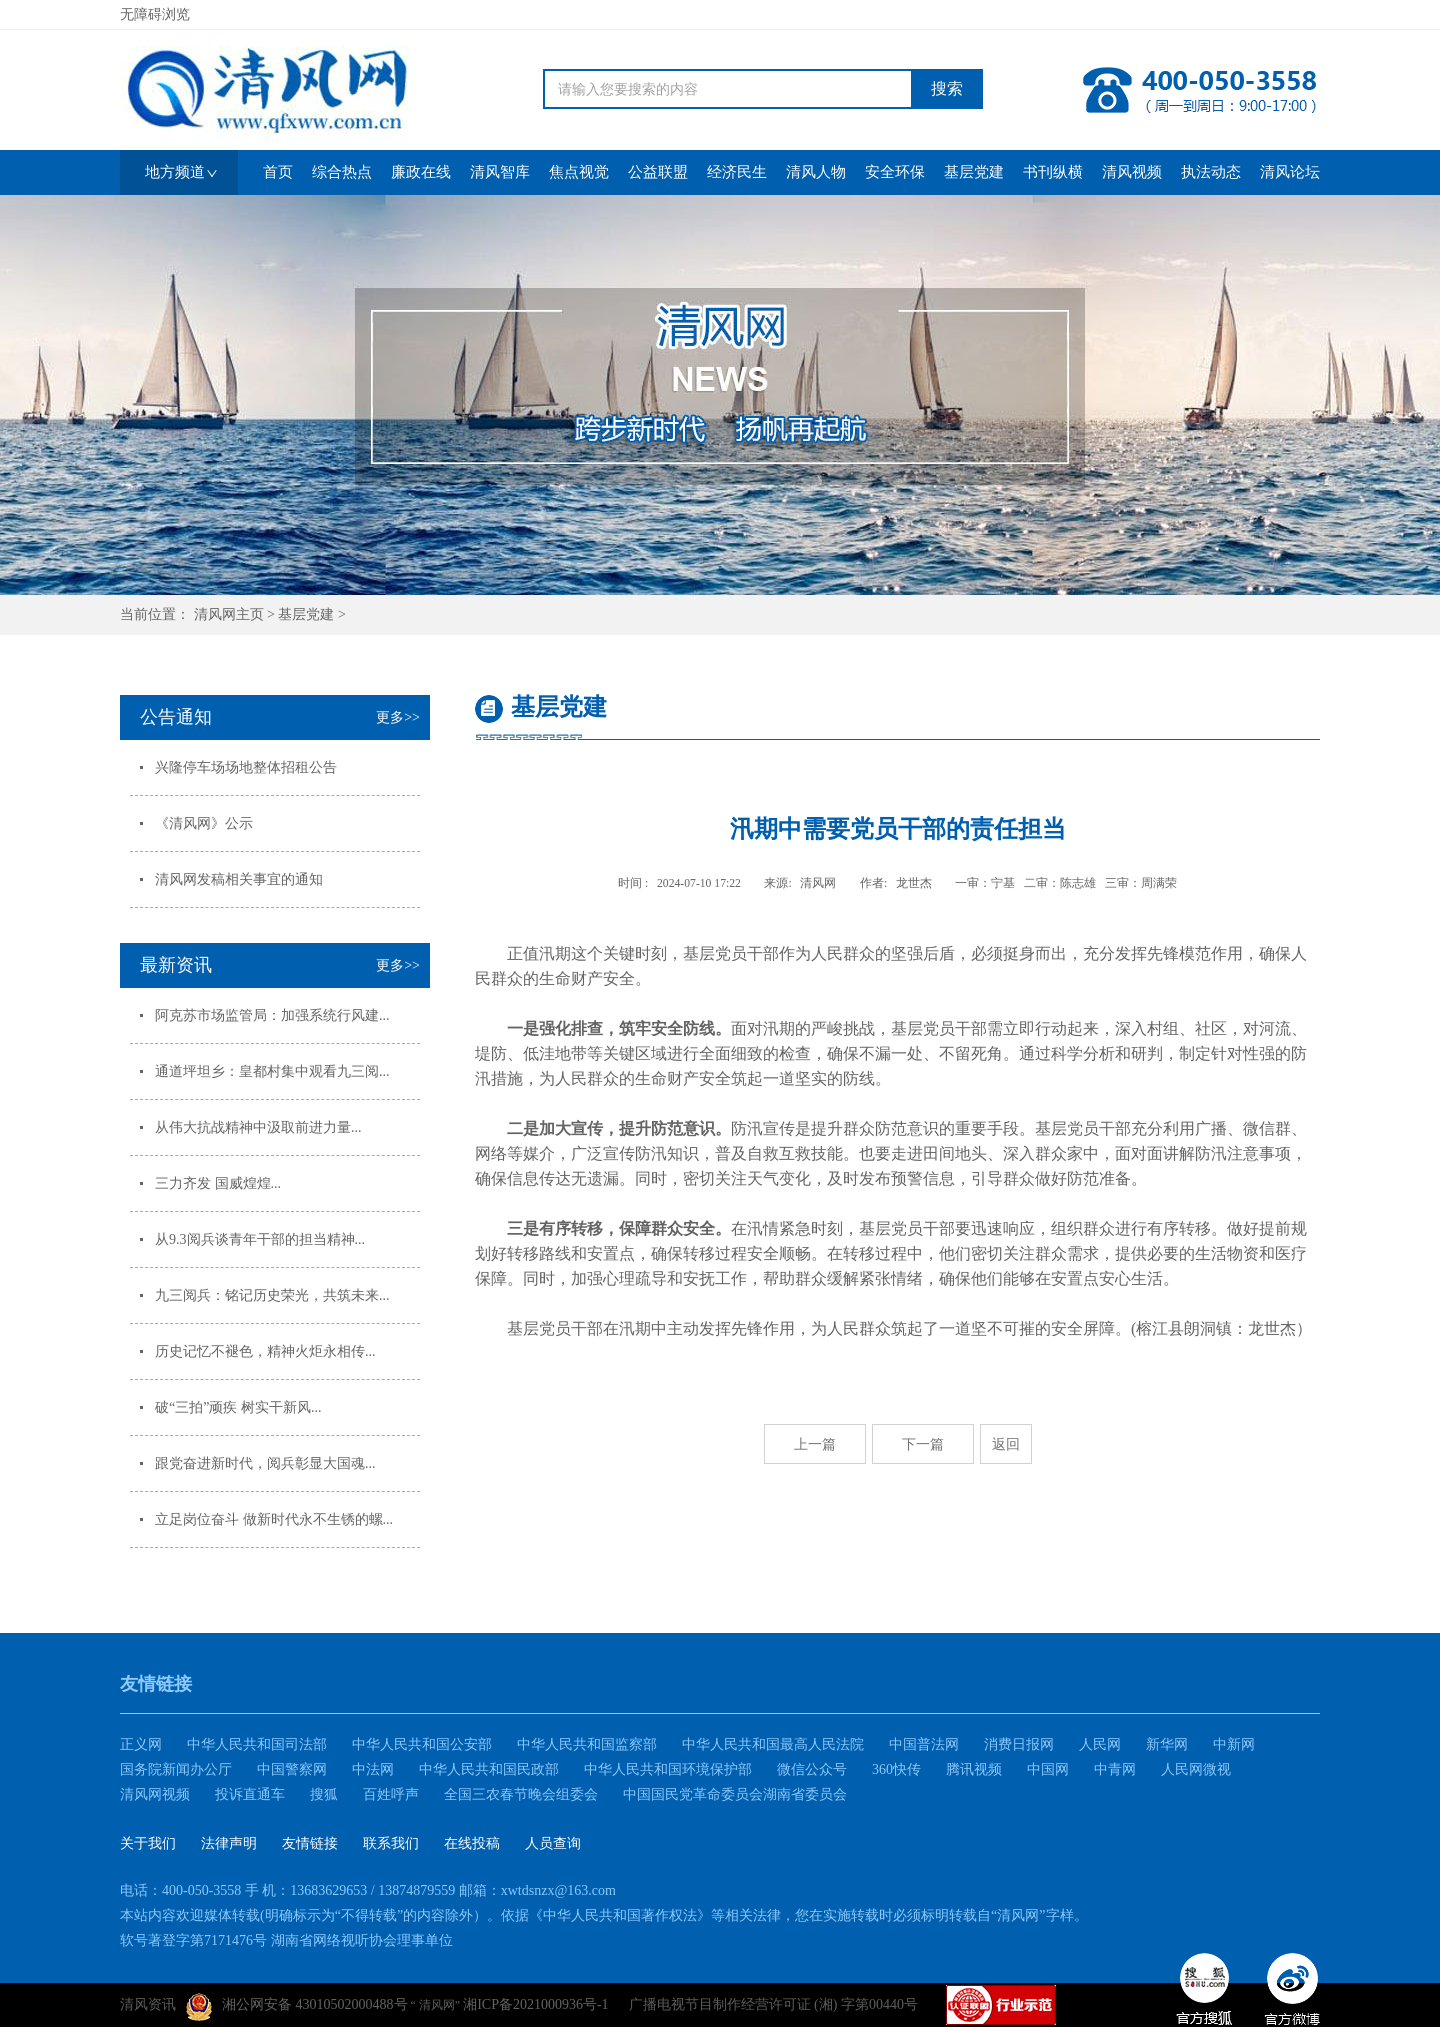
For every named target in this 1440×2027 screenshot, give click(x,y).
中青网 (1115, 1769)
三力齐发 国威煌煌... (218, 1183)
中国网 (1048, 1769)
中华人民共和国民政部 (489, 1769)
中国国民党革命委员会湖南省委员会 (735, 1794)
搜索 (947, 88)
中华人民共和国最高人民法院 (773, 1744)
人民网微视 (1196, 1769)
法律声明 (229, 1843)
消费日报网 (1019, 1744)
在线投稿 (472, 1843)
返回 (1006, 1444)
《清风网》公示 (204, 823)
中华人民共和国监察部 (587, 1744)
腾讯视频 (974, 1769)
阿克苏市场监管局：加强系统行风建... (272, 1015)
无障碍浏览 (155, 14)
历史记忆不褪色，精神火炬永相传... (265, 1351)
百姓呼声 (391, 1794)
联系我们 (391, 1843)
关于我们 (148, 1843)
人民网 (1100, 1744)
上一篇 (815, 1444)
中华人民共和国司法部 (257, 1744)
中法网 (373, 1769)
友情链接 (310, 1843)
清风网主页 (229, 614)
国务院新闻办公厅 (176, 1769)
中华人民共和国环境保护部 (668, 1769)
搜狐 (324, 1794)
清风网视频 (155, 1794)
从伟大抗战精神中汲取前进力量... (258, 1127)
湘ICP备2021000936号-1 (535, 2004)
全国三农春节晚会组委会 (521, 1794)
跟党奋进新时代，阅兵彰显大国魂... (265, 1463)
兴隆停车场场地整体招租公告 (246, 767)
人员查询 (553, 1843)
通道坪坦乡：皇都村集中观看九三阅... (272, 1071)
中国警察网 (292, 1769)
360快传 (896, 1769)
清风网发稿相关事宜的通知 (239, 879)
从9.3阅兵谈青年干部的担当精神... (260, 1239)
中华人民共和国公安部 (422, 1744)
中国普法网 (924, 1744)
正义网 (141, 1744)
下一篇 (923, 1444)
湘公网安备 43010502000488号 (297, 2007)
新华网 (1167, 1744)
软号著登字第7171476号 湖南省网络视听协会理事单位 (286, 1940)
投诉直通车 (250, 1794)
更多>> (398, 717)
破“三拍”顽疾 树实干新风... (238, 1407)
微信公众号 (812, 1769)
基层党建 (306, 614)
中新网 (1234, 1744)
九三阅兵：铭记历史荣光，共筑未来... (272, 1295)
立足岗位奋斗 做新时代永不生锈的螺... (274, 1519)
